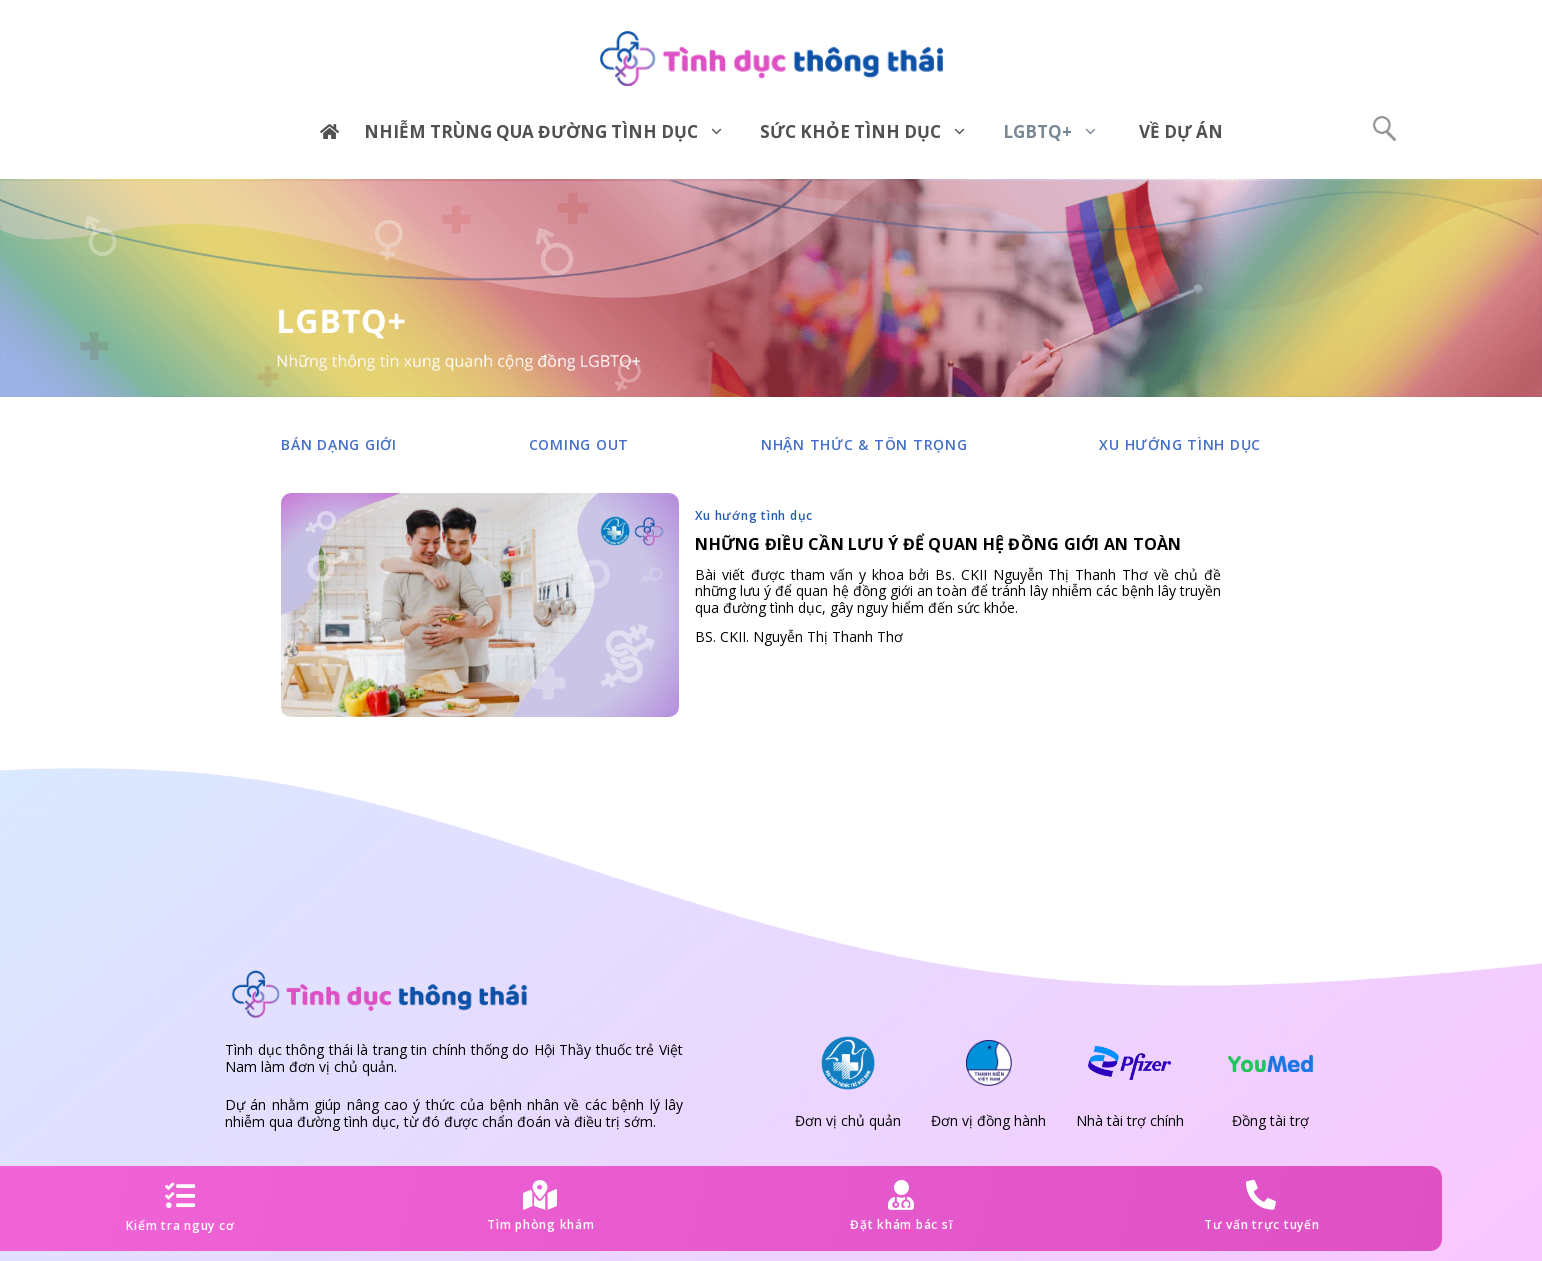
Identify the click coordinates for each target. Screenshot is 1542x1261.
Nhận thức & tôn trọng (864, 445)
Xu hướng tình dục (1180, 445)
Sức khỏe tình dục (871, 131)
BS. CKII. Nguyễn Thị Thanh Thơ (799, 636)
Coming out (579, 445)
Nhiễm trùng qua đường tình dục (552, 131)
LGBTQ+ (1058, 131)
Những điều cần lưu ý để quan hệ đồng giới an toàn (938, 544)
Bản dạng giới (339, 445)
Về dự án (1181, 131)
